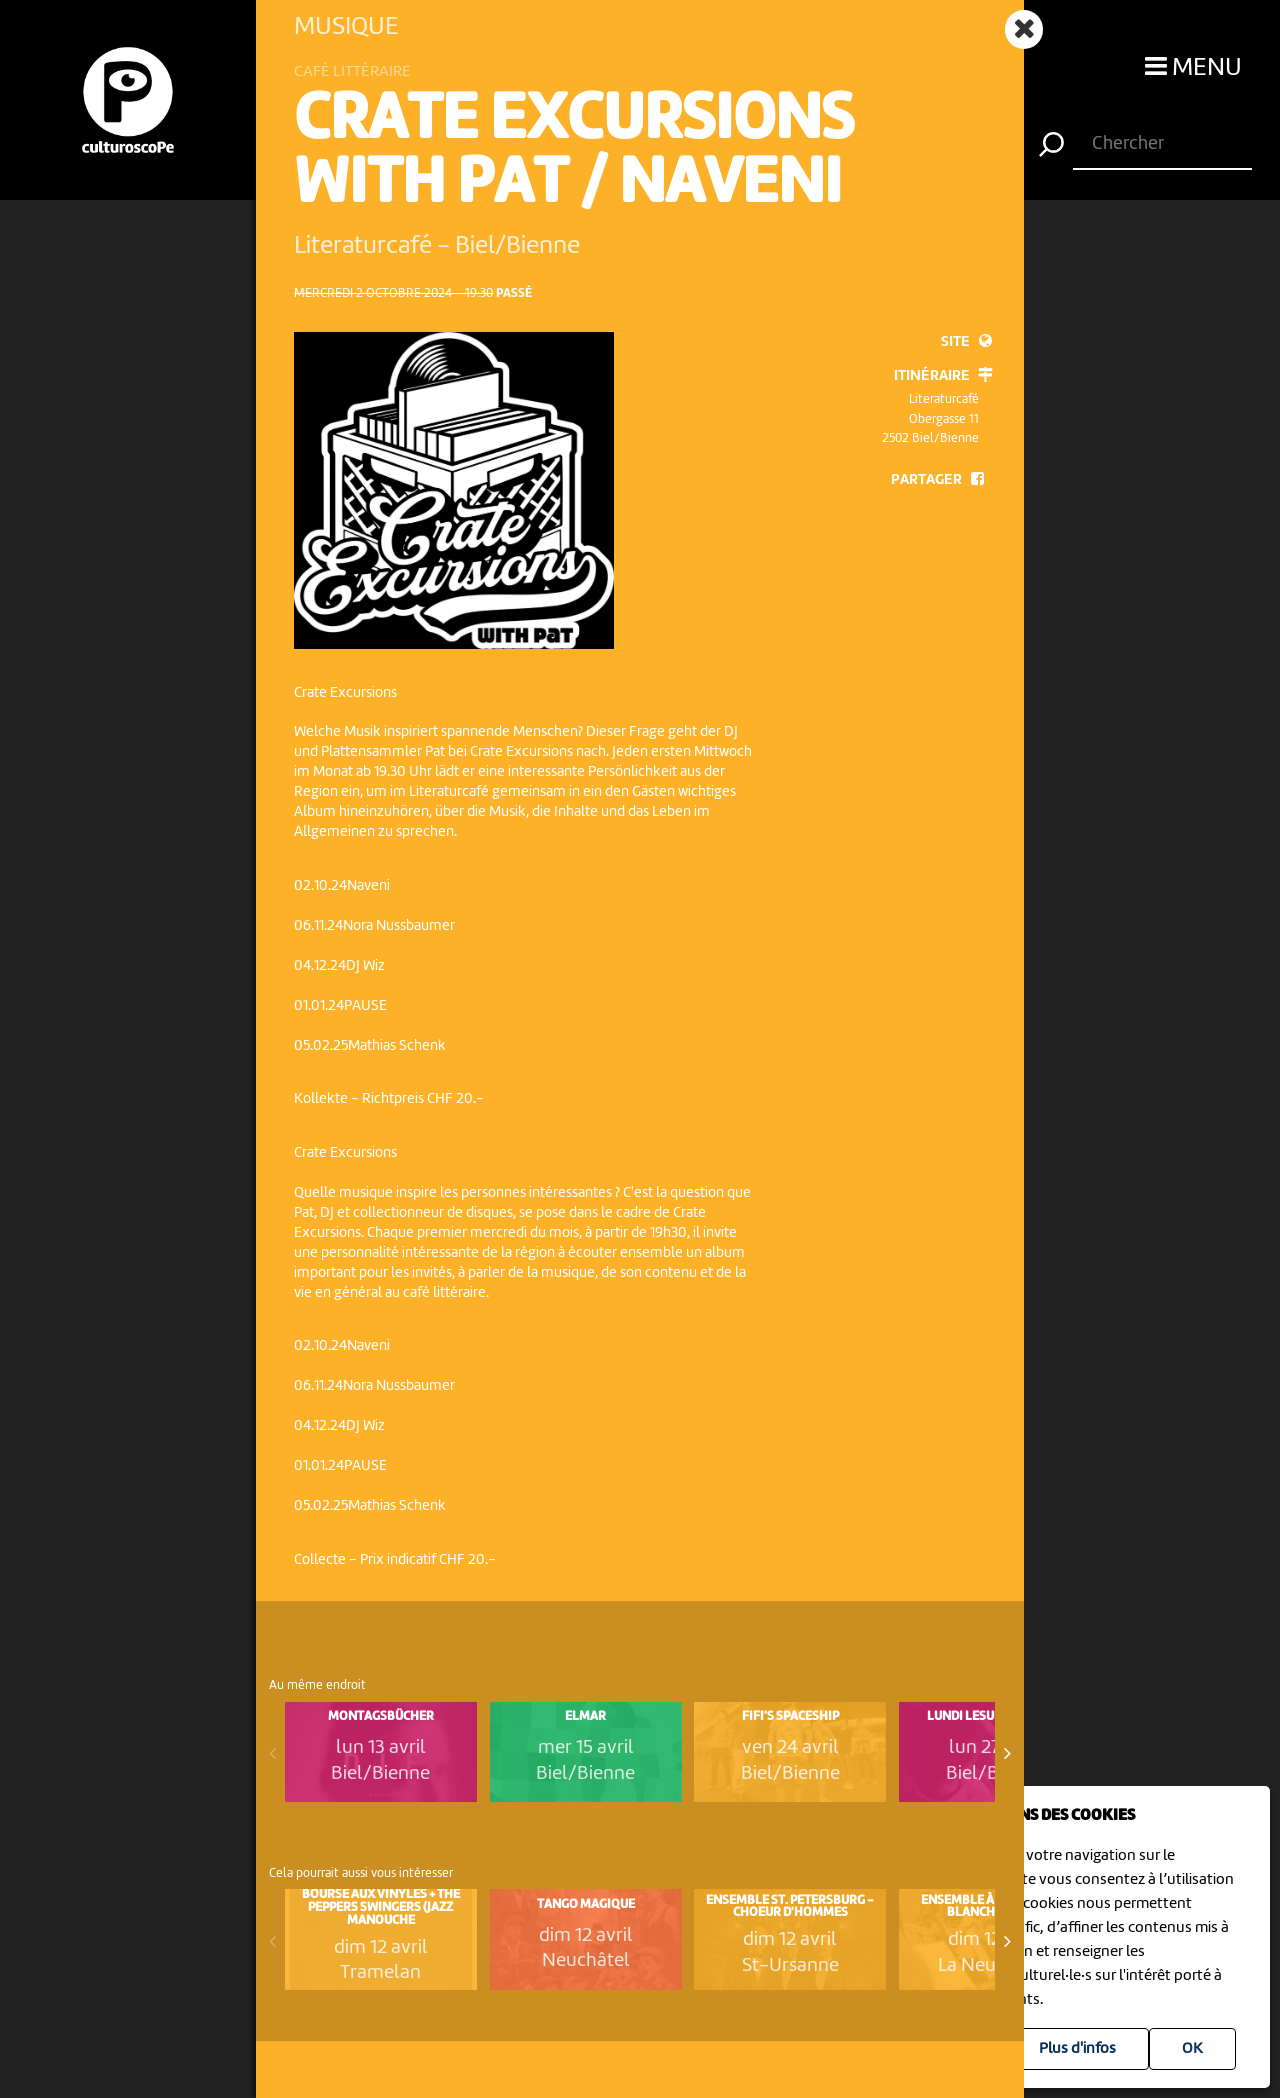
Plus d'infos (1077, 2049)
